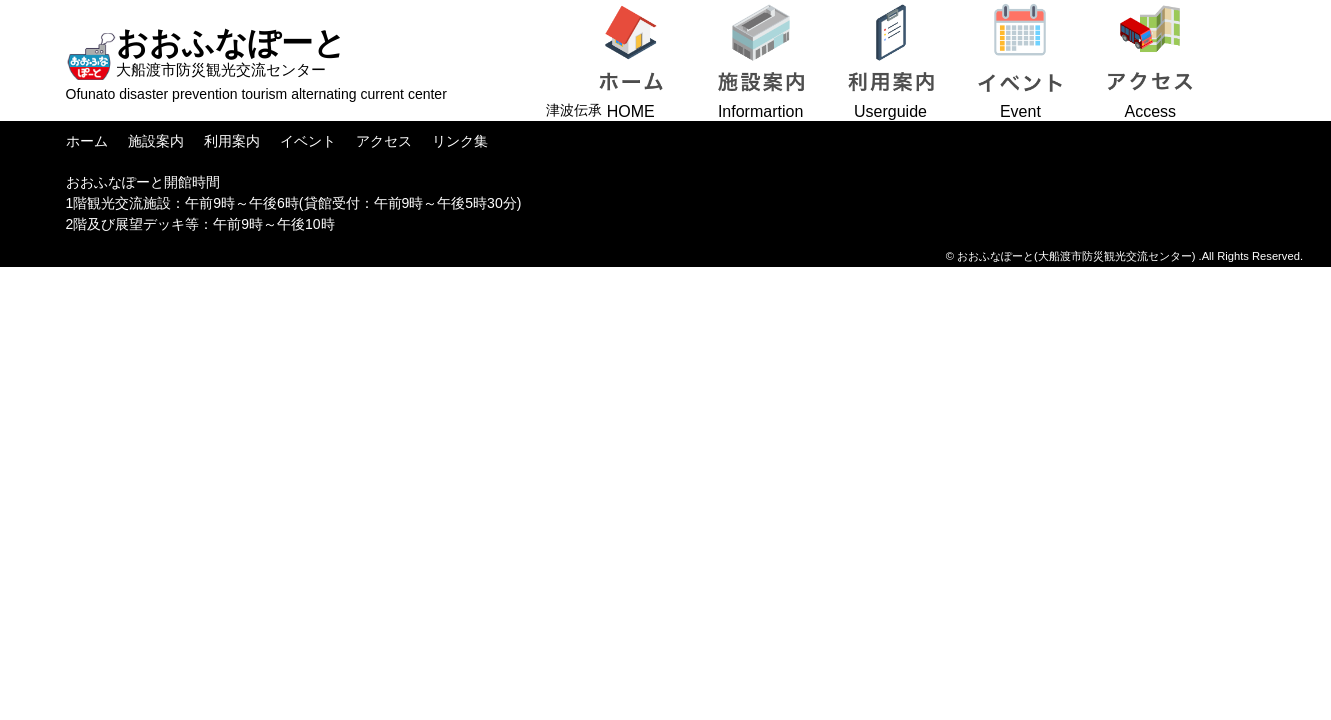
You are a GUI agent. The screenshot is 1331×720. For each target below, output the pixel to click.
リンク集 (460, 141)
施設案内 (156, 141)
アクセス (384, 141)
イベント (308, 141)
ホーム (87, 141)
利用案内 (232, 141)
